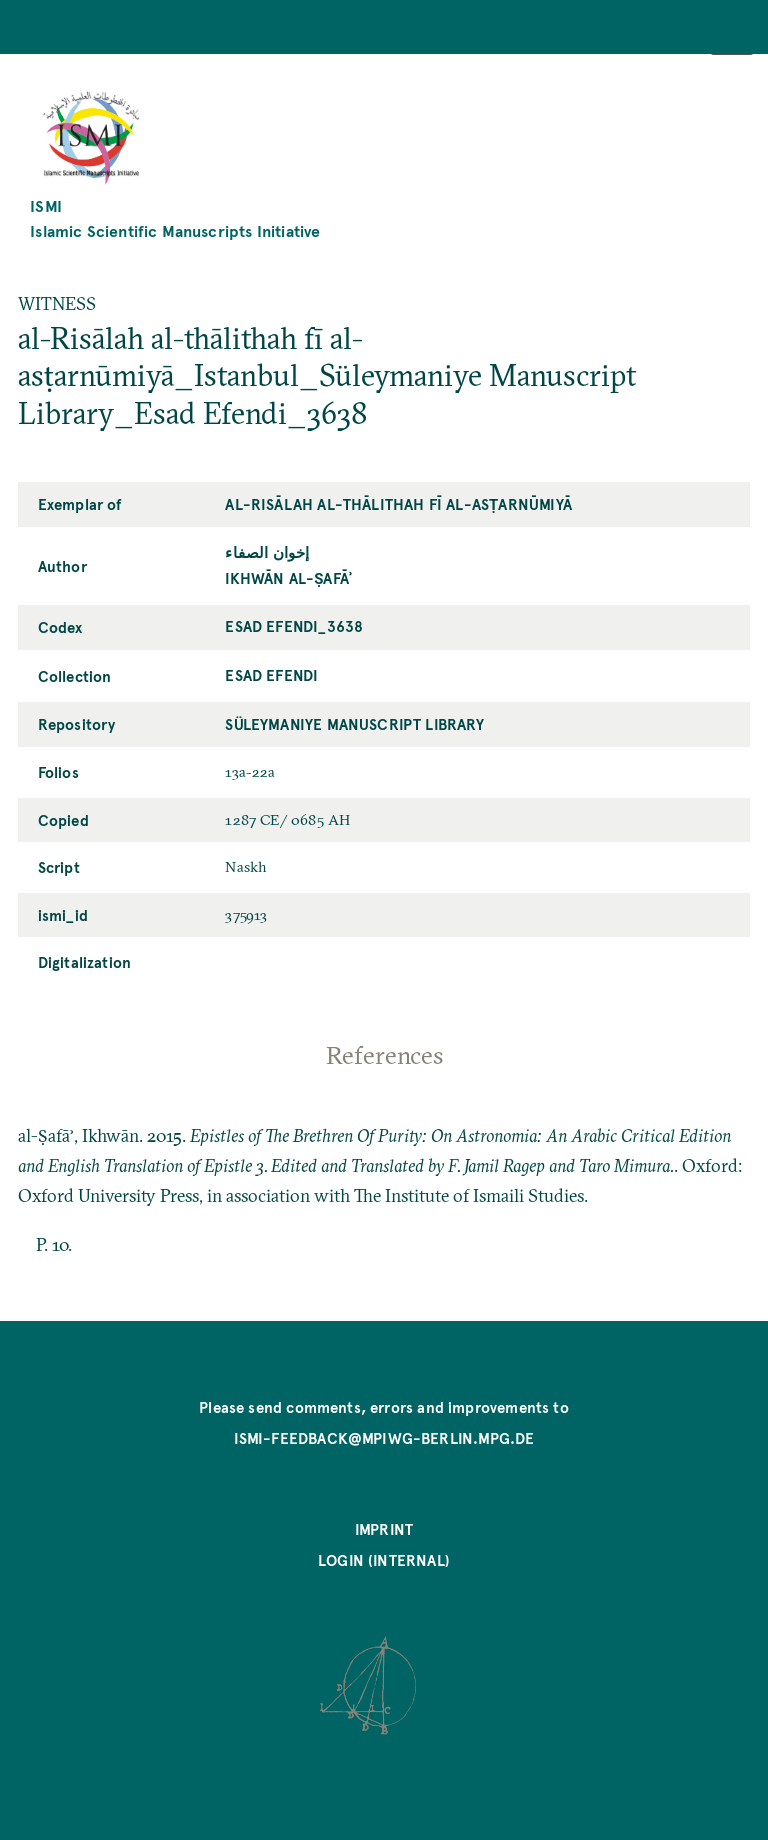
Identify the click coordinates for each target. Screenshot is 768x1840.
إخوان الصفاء (267, 552)
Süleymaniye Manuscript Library (354, 724)
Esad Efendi (271, 675)
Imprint (384, 1529)
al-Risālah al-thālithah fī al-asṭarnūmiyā (398, 504)
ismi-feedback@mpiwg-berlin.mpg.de (384, 1438)
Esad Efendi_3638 (294, 626)
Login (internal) (384, 1560)
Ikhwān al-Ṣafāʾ (288, 578)
